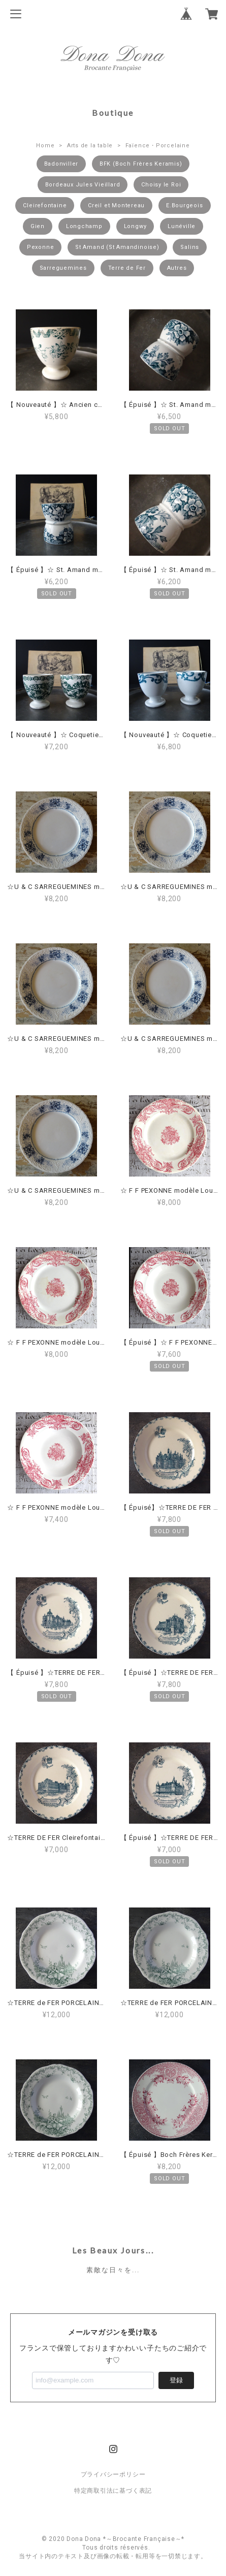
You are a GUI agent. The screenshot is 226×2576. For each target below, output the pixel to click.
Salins (189, 247)
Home (45, 145)
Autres (177, 268)
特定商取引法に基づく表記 (113, 2490)
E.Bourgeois (184, 205)
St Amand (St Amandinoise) (117, 247)
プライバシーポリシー (113, 2474)
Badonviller (61, 164)
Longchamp (84, 226)
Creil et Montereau (116, 205)
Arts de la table (90, 145)
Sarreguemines (63, 268)
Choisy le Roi (161, 184)
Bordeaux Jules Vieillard (82, 184)
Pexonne (40, 247)
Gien (37, 226)
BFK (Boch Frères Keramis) (141, 164)
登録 (176, 2380)
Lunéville (182, 226)
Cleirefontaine (45, 205)
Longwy (135, 226)
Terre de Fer (127, 268)
